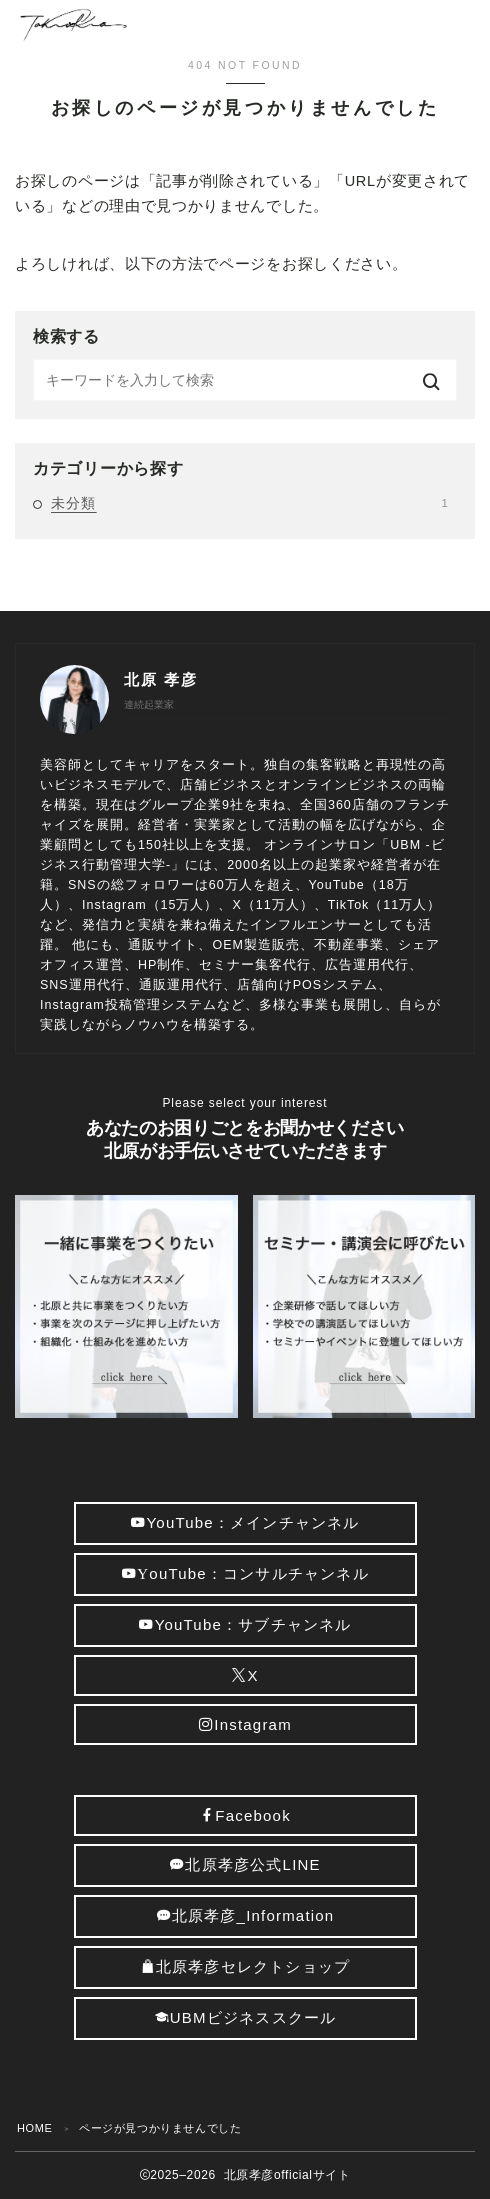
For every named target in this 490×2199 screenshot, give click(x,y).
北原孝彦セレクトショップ (245, 1966)
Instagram (245, 1724)
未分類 (249, 503)
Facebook (245, 1815)
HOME (34, 2128)
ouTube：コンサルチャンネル (245, 1573)
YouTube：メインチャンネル (245, 1522)
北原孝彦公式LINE (245, 1864)
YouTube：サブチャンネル (245, 1624)
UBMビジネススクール (245, 2017)
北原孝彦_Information (245, 1915)
